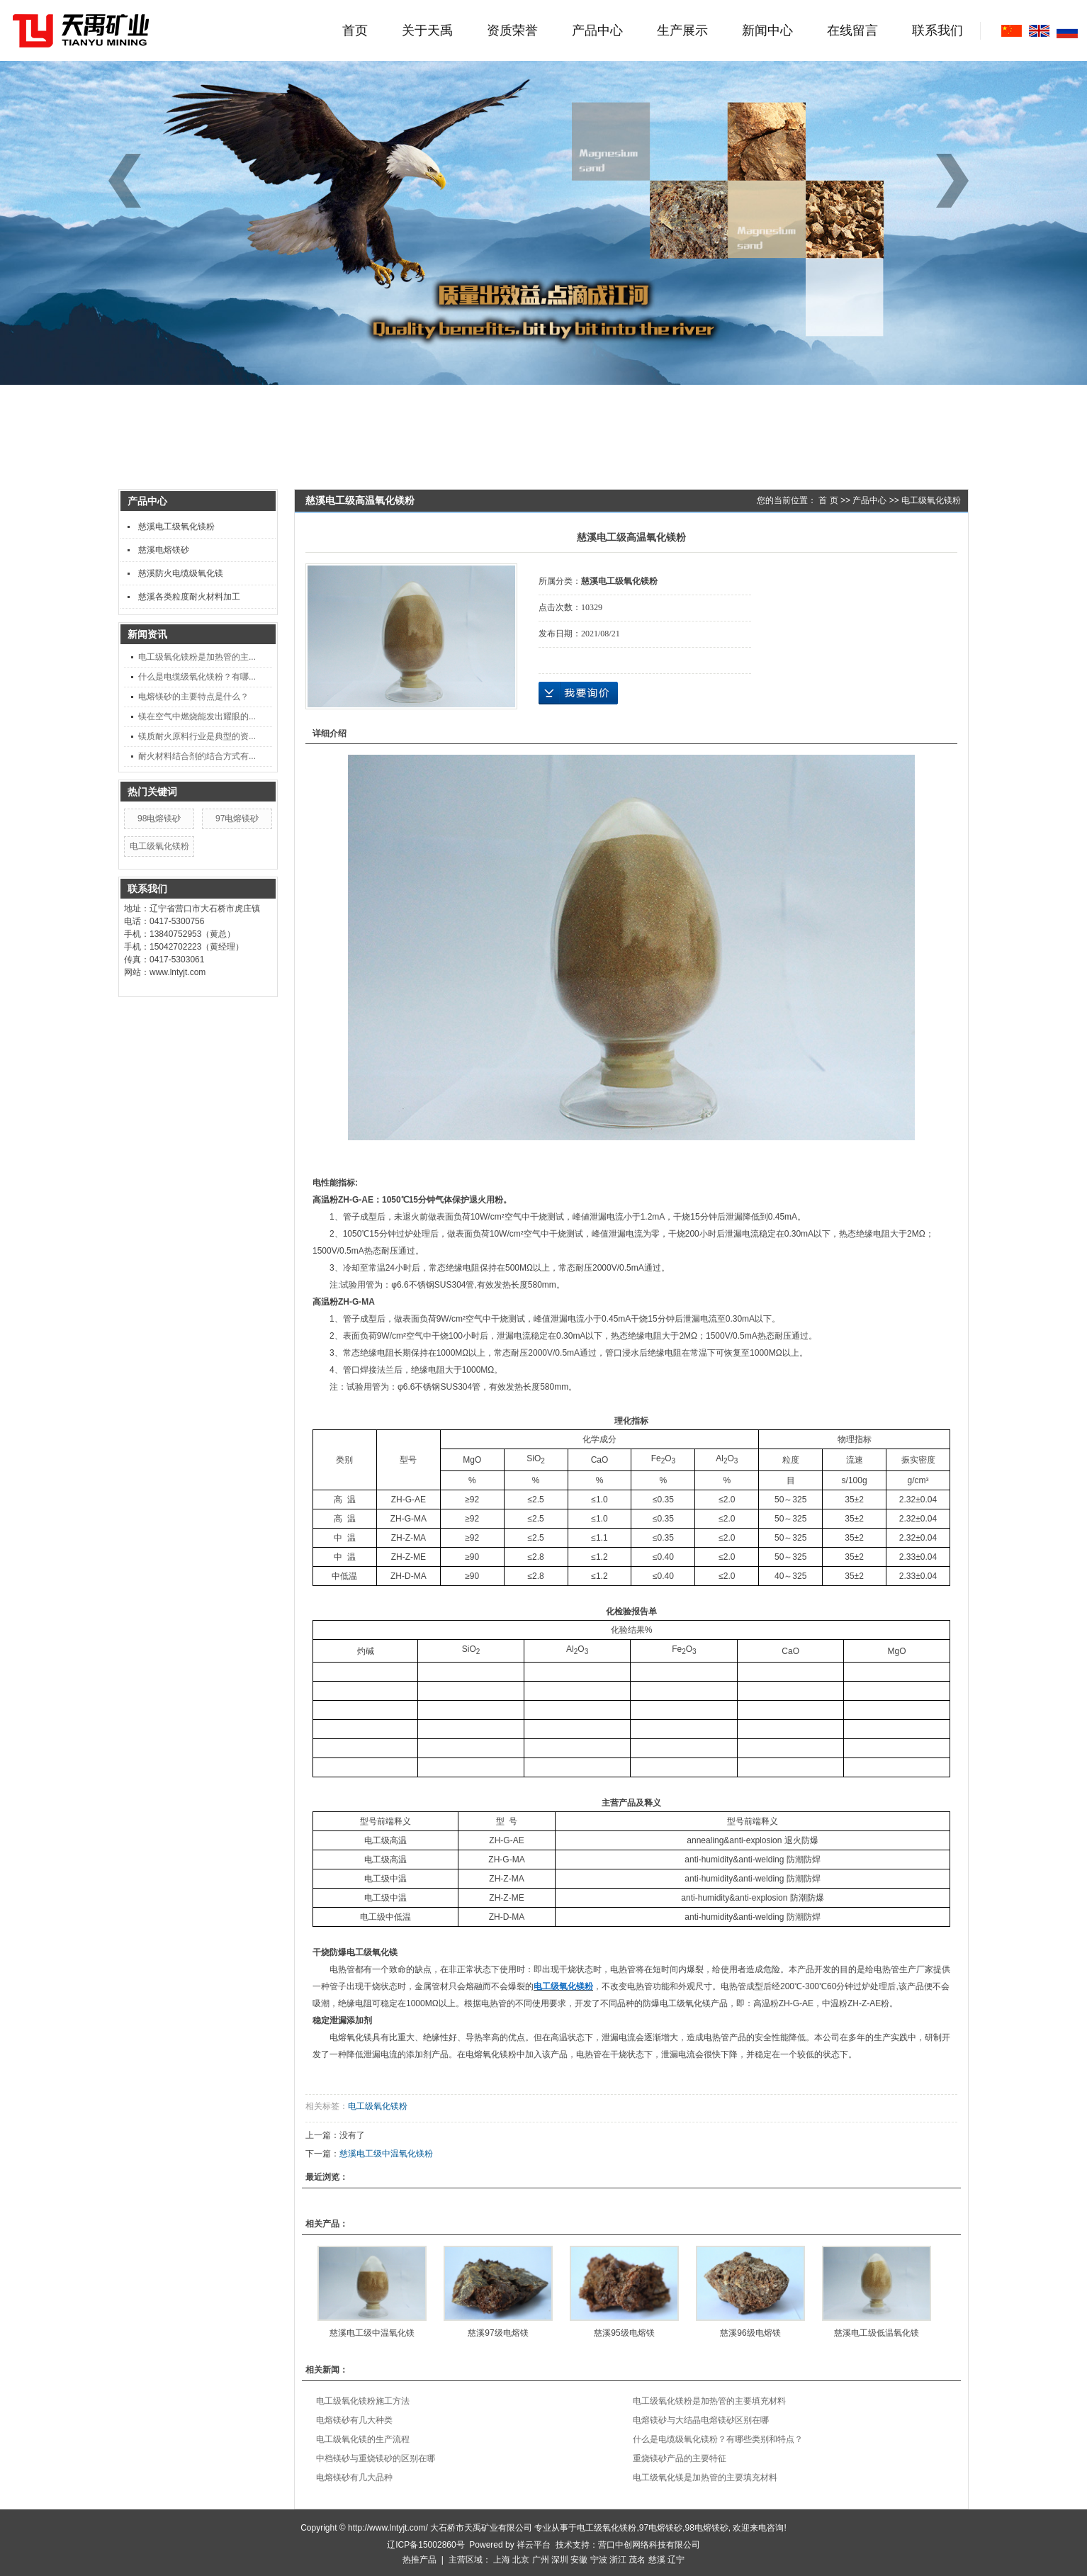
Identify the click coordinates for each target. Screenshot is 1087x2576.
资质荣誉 (512, 30)
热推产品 (419, 2560)
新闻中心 (767, 30)
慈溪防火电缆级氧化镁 (180, 573)
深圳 (559, 2560)
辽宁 (676, 2560)
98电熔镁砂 (159, 818)
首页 (355, 30)
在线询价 (578, 693)
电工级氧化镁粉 (159, 846)
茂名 (637, 2560)
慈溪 (656, 2560)
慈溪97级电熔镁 (498, 2333)
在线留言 (852, 30)
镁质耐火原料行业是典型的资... (197, 736)
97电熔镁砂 (237, 818)
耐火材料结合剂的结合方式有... (197, 756)
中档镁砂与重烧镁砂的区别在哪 (375, 2458)
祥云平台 (534, 2545)
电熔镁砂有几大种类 (354, 2420)
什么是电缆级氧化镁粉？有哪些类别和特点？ (718, 2439)
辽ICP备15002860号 (425, 2545)
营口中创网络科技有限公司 (649, 2545)
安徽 (578, 2560)
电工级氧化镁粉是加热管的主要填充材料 (709, 2401)
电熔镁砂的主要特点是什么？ (193, 697)
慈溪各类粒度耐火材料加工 (189, 597)
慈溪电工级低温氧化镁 (876, 2333)
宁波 (598, 2560)
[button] (957, 181)
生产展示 (682, 30)
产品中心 (597, 30)
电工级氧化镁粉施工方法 (363, 2401)
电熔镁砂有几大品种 (354, 2477)
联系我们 (937, 30)
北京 (520, 2560)
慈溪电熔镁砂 (163, 550)
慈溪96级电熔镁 (750, 2333)
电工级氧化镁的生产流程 (363, 2439)
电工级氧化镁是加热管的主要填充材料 (705, 2477)
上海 (501, 2560)
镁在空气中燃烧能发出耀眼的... (197, 716)
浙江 (617, 2560)
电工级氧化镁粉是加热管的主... (197, 657)
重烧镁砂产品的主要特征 (679, 2458)
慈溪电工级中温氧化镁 (372, 2333)
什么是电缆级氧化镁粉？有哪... (197, 677)
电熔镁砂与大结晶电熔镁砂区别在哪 (701, 2420)
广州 (540, 2560)
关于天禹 (427, 30)
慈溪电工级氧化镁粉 (176, 526)
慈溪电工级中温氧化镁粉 (386, 2154)
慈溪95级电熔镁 (624, 2333)
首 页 (828, 500)
